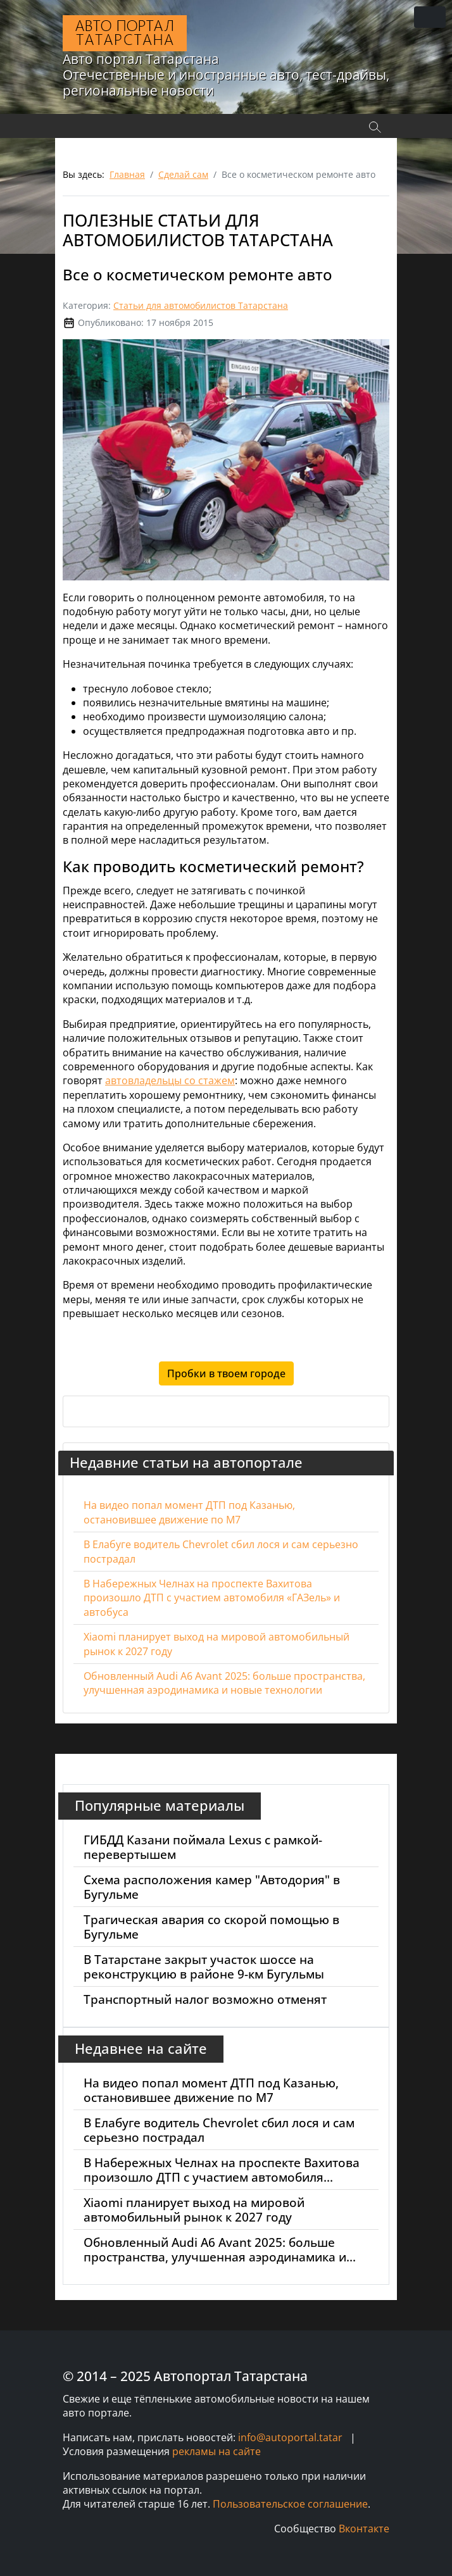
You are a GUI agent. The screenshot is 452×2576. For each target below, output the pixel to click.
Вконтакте (364, 2528)
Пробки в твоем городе (226, 1373)
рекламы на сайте (216, 2451)
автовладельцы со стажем (170, 1080)
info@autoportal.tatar (290, 2437)
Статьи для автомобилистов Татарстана (200, 305)
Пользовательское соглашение (290, 2504)
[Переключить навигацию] (430, 17)
